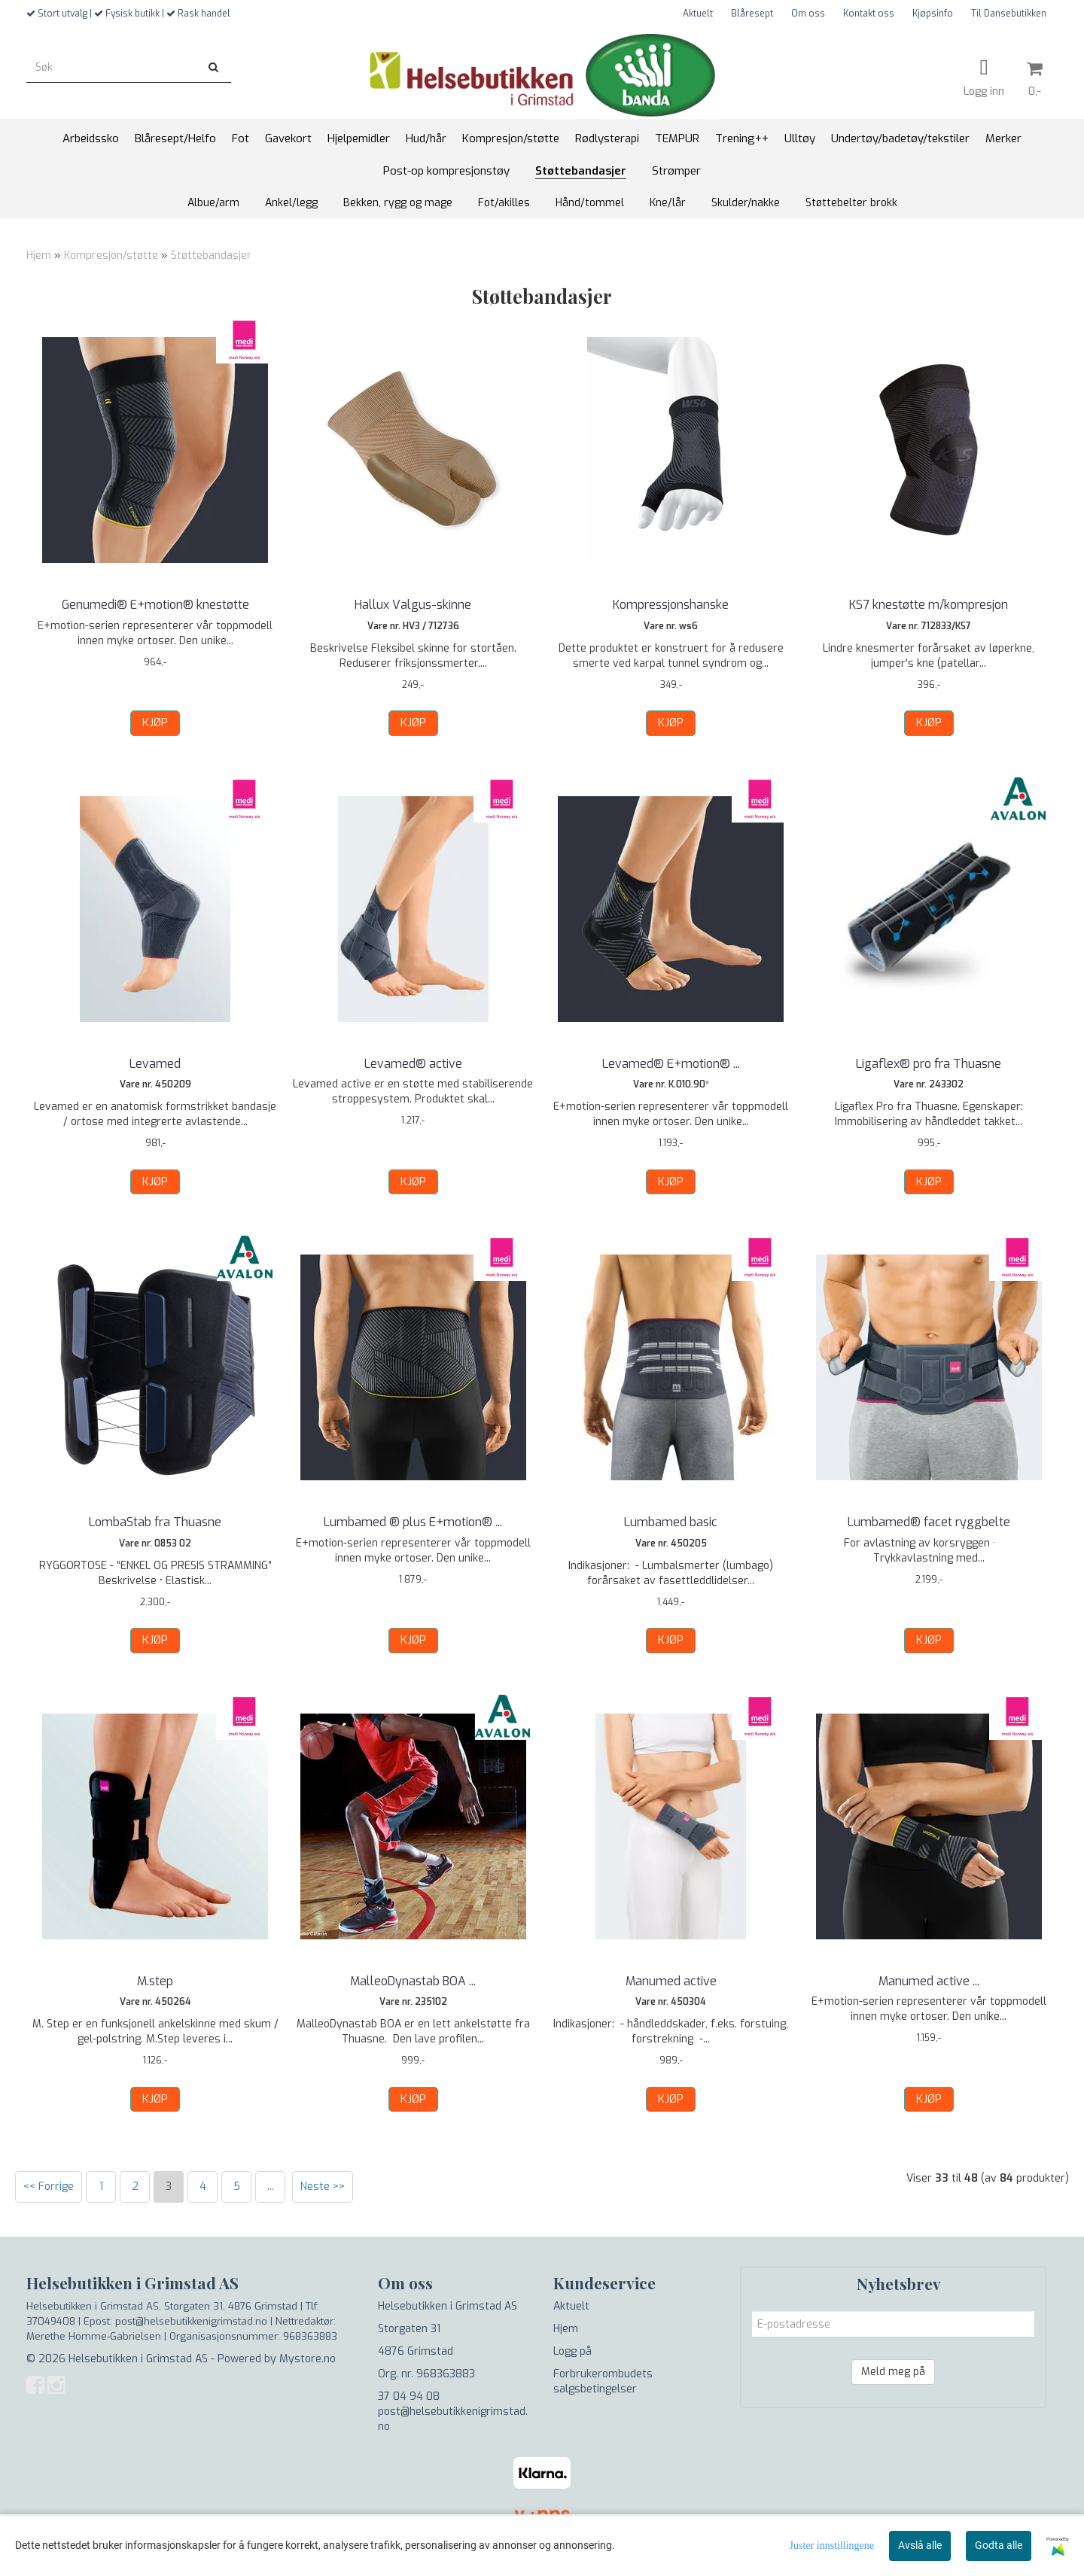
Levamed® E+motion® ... (671, 1064)
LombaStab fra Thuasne (155, 1522)
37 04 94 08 (409, 2396)
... (270, 2186)
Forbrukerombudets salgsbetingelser (603, 2381)
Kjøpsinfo (932, 14)
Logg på (572, 2351)
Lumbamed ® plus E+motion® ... (413, 1522)
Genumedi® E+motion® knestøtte (155, 605)
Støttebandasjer (211, 255)
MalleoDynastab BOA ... (413, 1981)
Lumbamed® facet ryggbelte (929, 1522)
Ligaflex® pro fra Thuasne (928, 1064)
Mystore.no (307, 2359)
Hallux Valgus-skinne (413, 605)
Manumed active (671, 1981)
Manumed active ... (928, 1981)
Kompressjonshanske (671, 605)
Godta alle (998, 2545)
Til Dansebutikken (1008, 14)
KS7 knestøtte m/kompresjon (928, 605)
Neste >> (322, 2186)
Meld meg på (893, 2372)
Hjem (38, 255)
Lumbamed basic (670, 1522)
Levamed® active (413, 1064)
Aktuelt (698, 14)
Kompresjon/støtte (111, 255)
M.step (155, 1981)
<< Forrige (48, 2186)
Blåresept (752, 14)
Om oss (808, 14)
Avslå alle (920, 2545)
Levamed (155, 1064)
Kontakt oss (868, 14)
